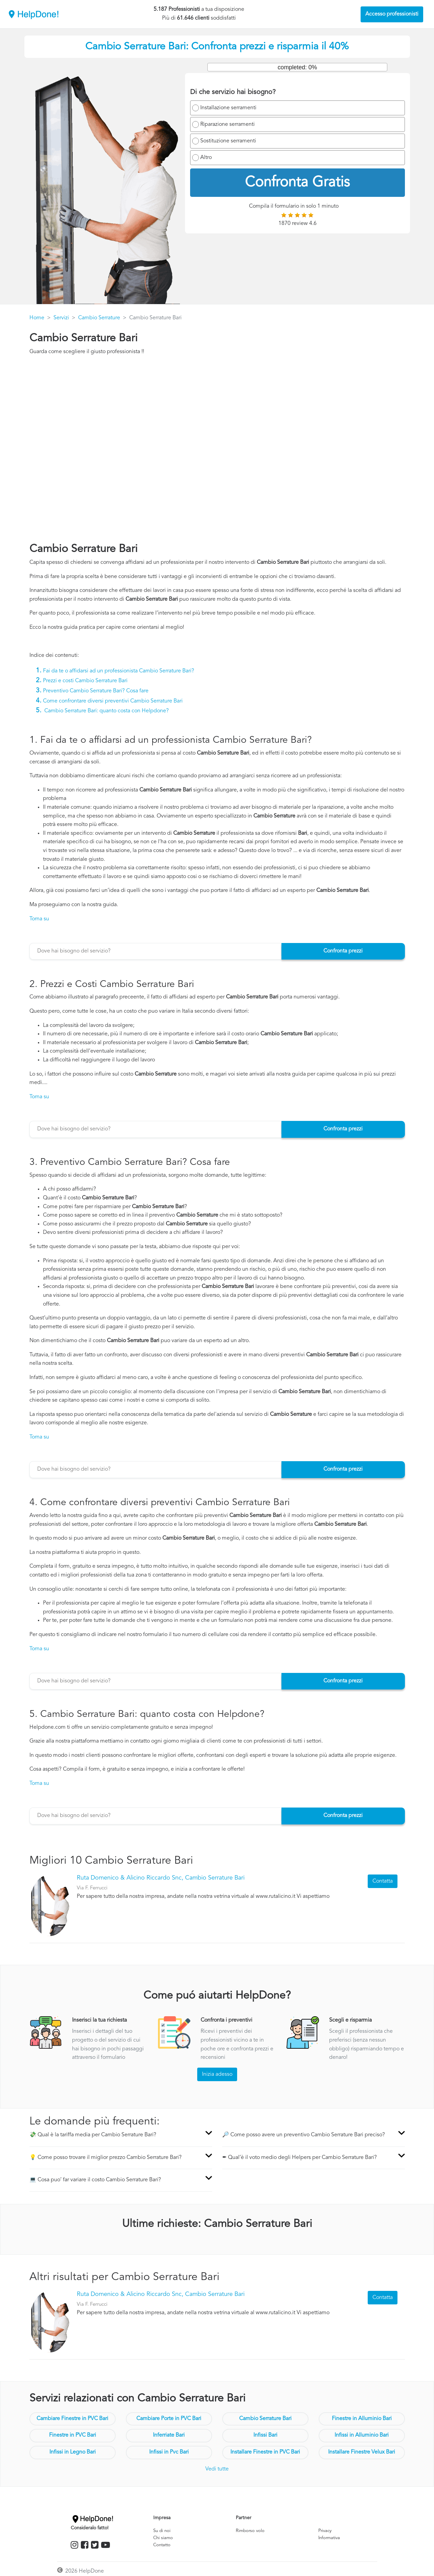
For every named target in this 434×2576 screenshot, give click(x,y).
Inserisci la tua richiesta (99, 2020)
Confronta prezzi (343, 951)
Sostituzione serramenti (228, 141)
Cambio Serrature (99, 318)
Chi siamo (163, 2538)
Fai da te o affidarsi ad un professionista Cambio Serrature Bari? (118, 671)
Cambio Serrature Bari (265, 2418)
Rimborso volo (250, 2531)
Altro (206, 157)
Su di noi (161, 2531)
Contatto (161, 2545)
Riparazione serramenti (227, 124)
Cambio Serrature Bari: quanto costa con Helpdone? (106, 711)
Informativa (329, 2538)
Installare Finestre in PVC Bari (265, 2452)
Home (36, 318)
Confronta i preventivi (226, 2020)
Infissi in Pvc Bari (169, 2452)
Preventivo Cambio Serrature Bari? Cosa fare (96, 691)
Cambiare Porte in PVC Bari (168, 2418)
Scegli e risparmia (350, 2020)
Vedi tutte (217, 2469)
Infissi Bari (265, 2435)
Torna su (39, 919)
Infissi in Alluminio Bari (362, 2435)
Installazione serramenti (228, 108)
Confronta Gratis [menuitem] (297, 183)
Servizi (61, 318)
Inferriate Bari (169, 2435)
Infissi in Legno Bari (72, 2452)
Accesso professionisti (391, 14)
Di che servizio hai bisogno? (233, 92)
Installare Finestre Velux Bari (361, 2452)
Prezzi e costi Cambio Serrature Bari (85, 681)
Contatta (382, 1881)
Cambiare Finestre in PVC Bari (72, 2418)
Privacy (325, 2531)
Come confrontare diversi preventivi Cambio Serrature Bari (113, 701)
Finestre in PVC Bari (72, 2435)
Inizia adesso (217, 2074)
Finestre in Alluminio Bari (362, 2418)
